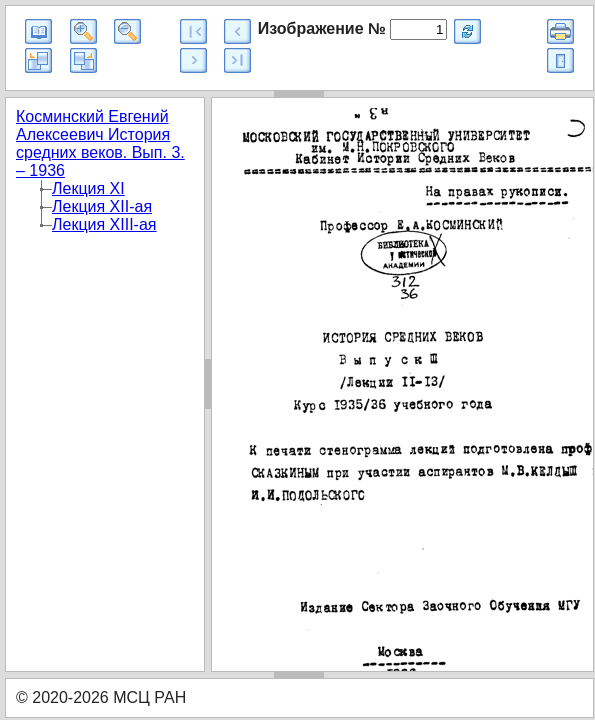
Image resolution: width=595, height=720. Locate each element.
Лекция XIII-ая (104, 224)
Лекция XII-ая (102, 206)
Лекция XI (88, 188)
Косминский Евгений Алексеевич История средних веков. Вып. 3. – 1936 (100, 143)
